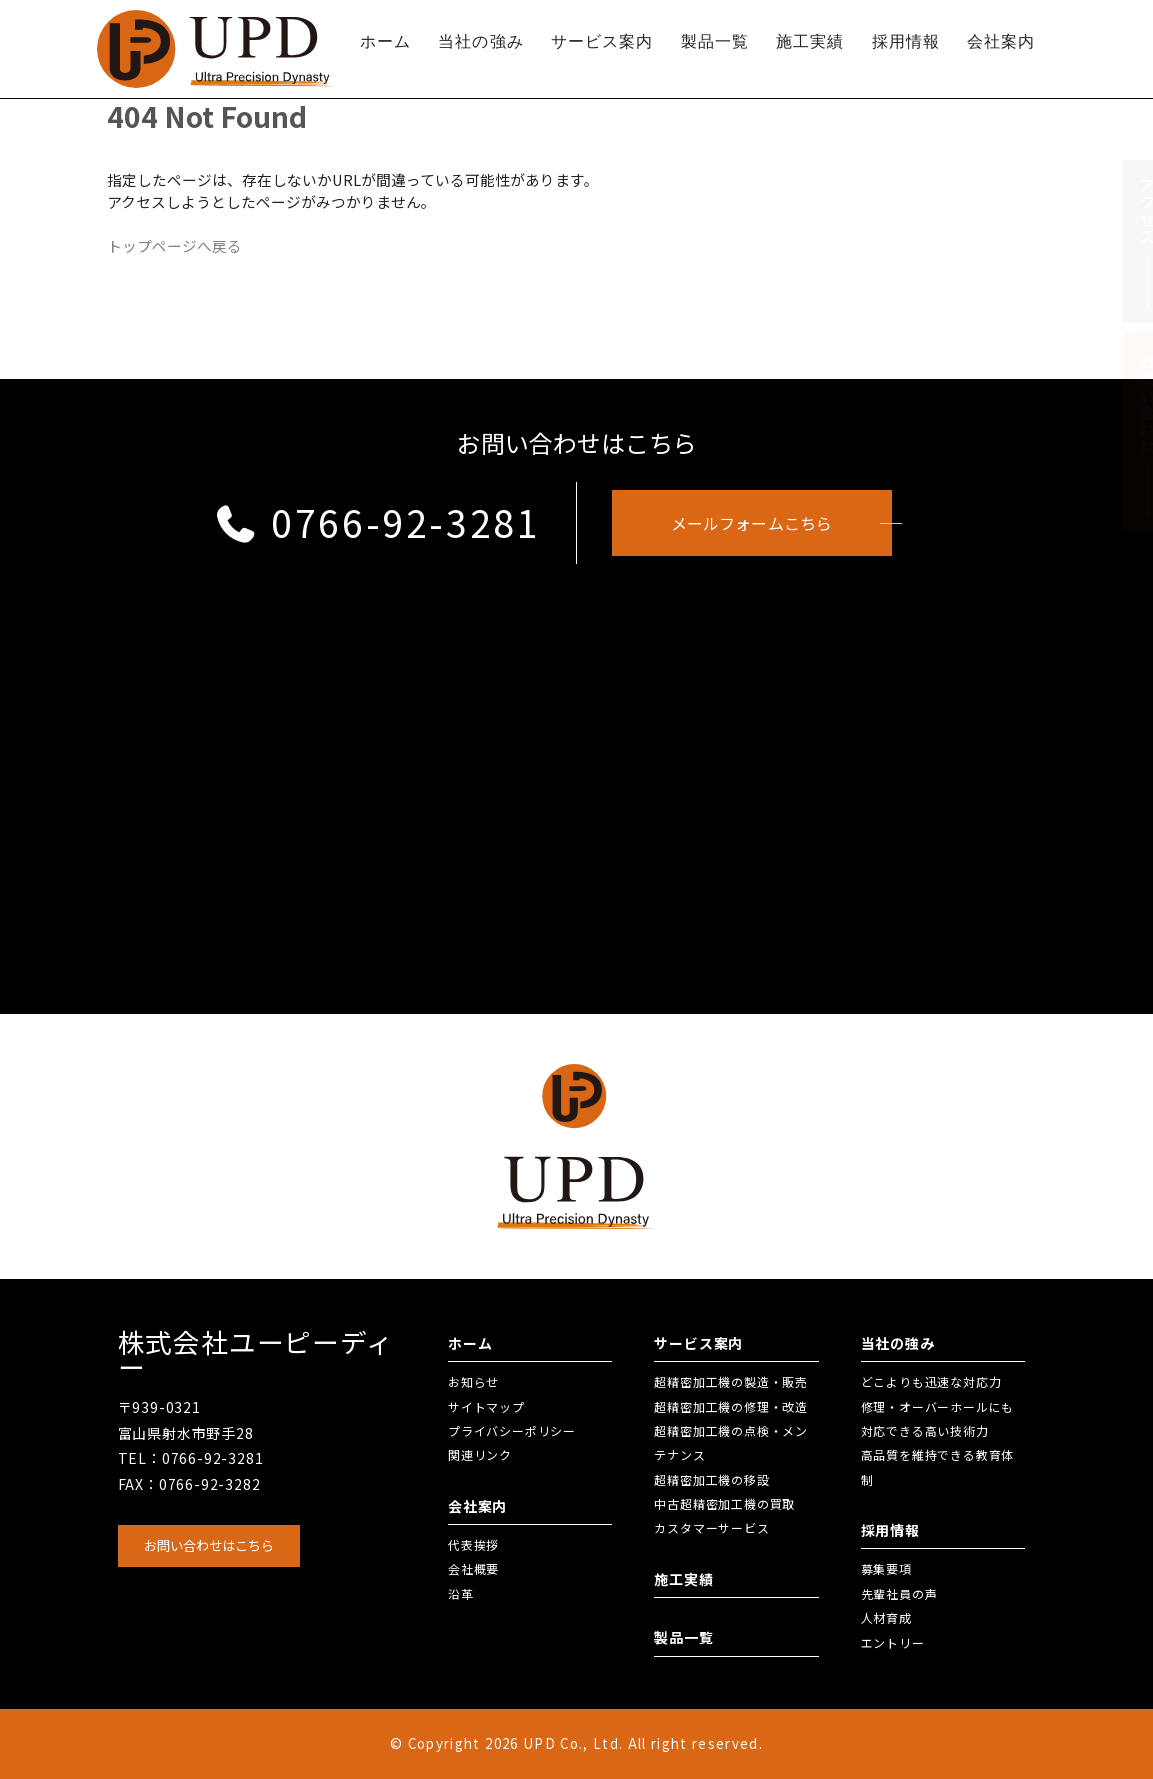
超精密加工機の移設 (711, 1479)
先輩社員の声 (899, 1593)
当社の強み (481, 41)
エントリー (893, 1642)
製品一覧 (715, 41)
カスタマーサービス (711, 1527)
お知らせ (473, 1381)
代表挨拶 (473, 1544)
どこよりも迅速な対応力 (931, 1381)
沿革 (461, 1593)
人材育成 (886, 1617)
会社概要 (473, 1568)
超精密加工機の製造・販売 (731, 1381)
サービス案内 (602, 41)
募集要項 (886, 1568)
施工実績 (810, 41)
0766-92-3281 (377, 522)
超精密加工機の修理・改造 (731, 1406)
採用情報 (906, 41)
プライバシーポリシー (512, 1430)
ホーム (385, 41)
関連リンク (480, 1454)
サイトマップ (486, 1406)
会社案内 (1001, 41)
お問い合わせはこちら (209, 1545)
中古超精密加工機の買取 (724, 1503)
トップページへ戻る (174, 245)
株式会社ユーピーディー (256, 1354)
